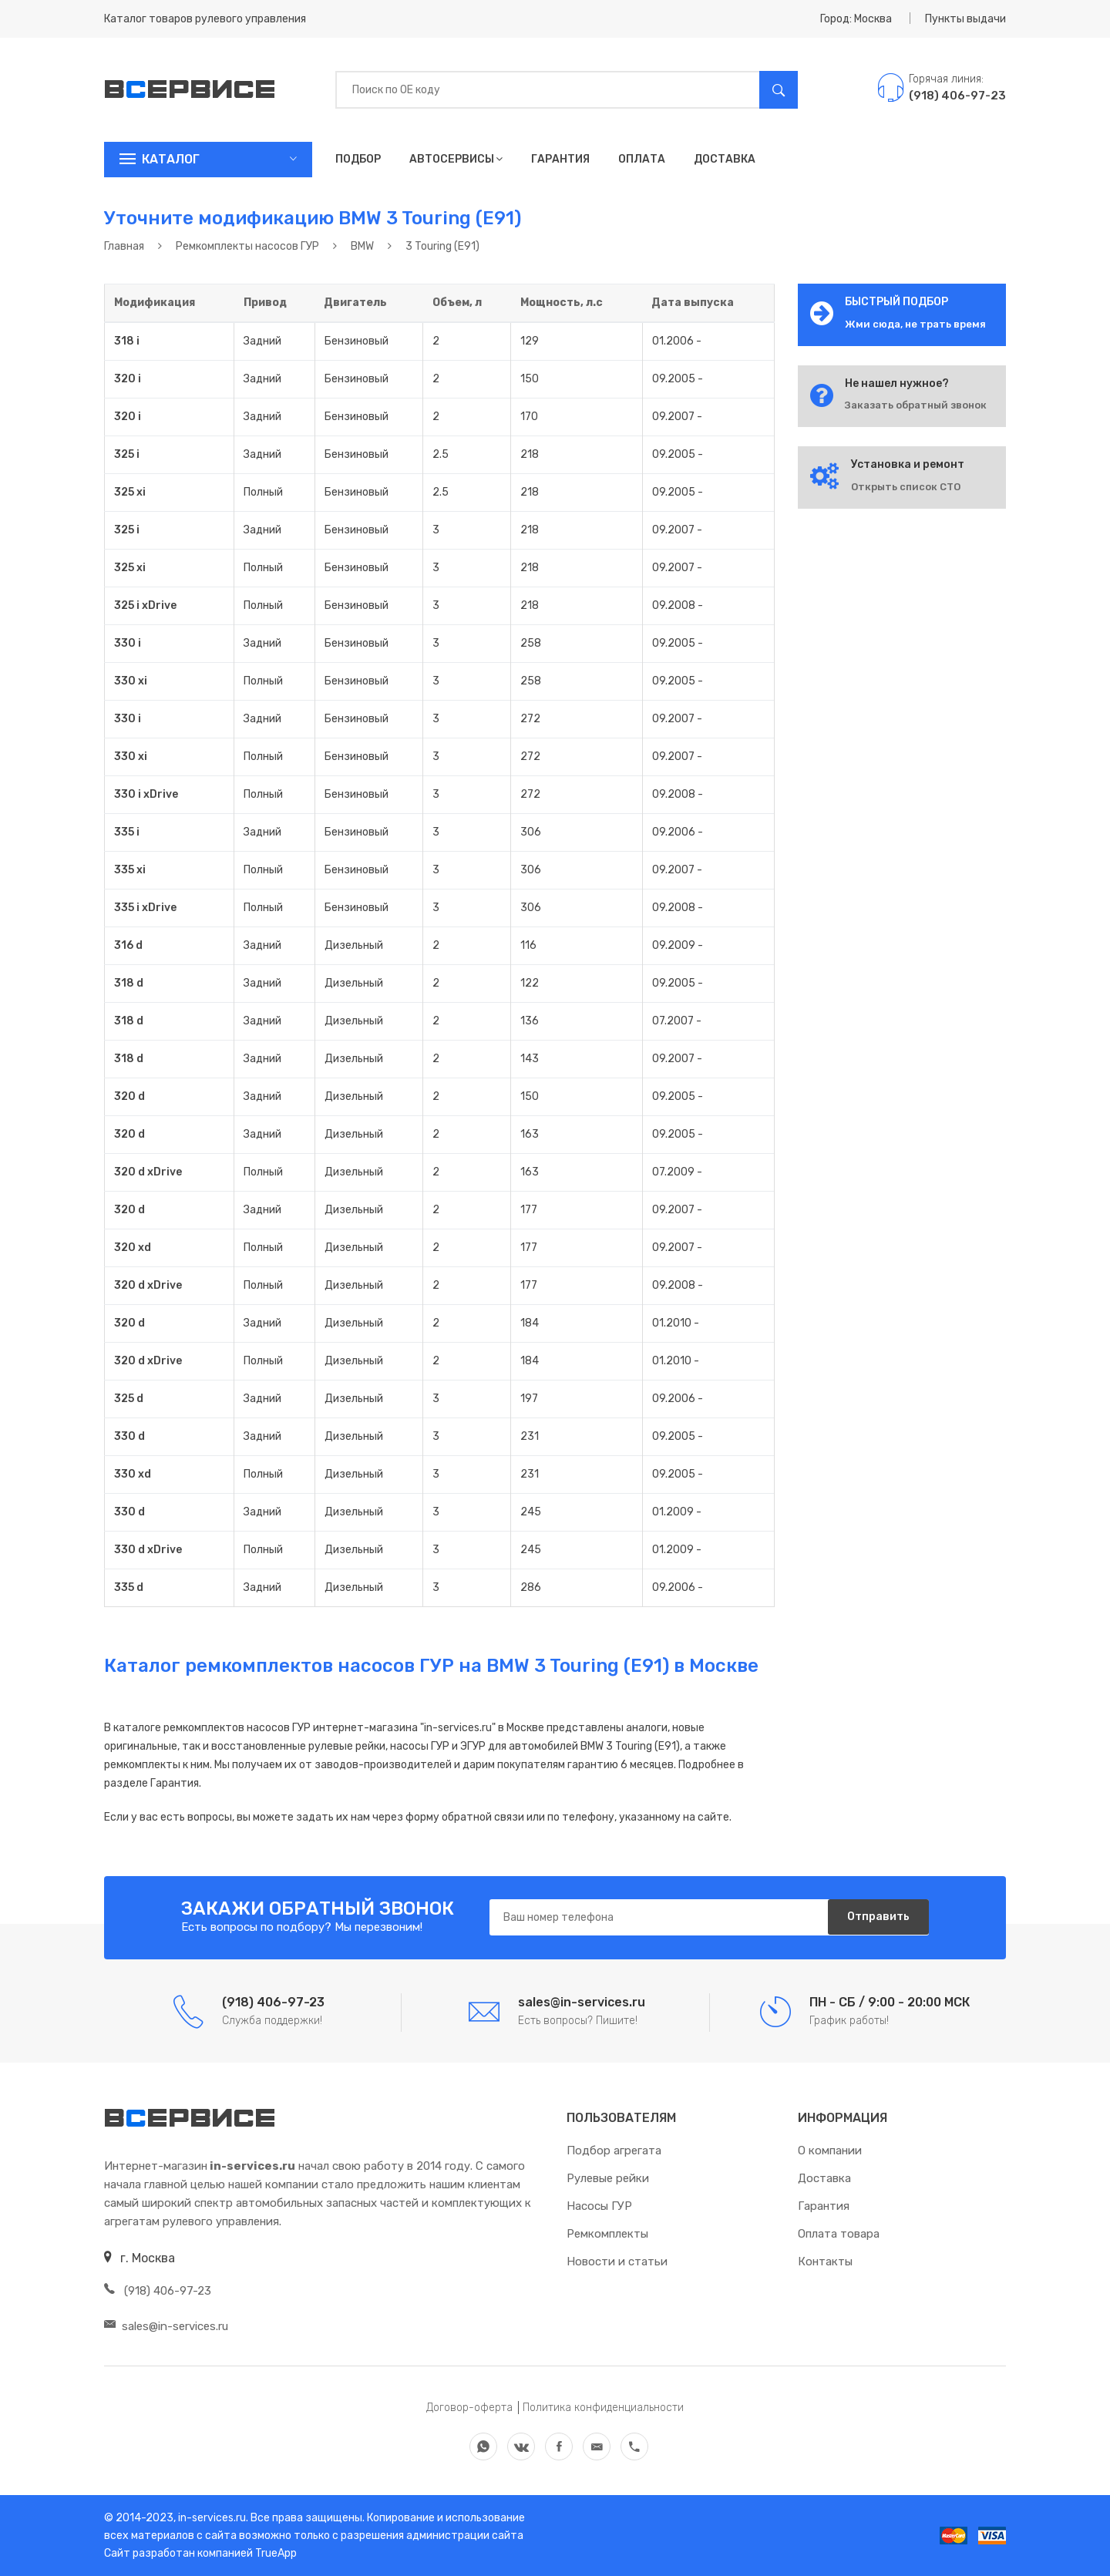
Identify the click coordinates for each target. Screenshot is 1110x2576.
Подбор (358, 159)
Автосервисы (456, 159)
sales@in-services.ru (166, 2326)
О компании (830, 2150)
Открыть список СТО (905, 487)
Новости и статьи (617, 2261)
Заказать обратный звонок (916, 405)
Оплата (641, 159)
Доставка (724, 159)
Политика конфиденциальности (603, 2407)
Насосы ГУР (599, 2206)
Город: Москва (856, 18)
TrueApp (276, 2553)
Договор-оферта (469, 2407)
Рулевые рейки (608, 2178)
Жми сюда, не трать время (915, 324)
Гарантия (560, 159)
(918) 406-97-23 (157, 2291)
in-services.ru (211, 2517)
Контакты (825, 2261)
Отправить (874, 1918)
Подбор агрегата (614, 2150)
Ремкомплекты (607, 2234)
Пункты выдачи (965, 18)
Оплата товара (839, 2234)
